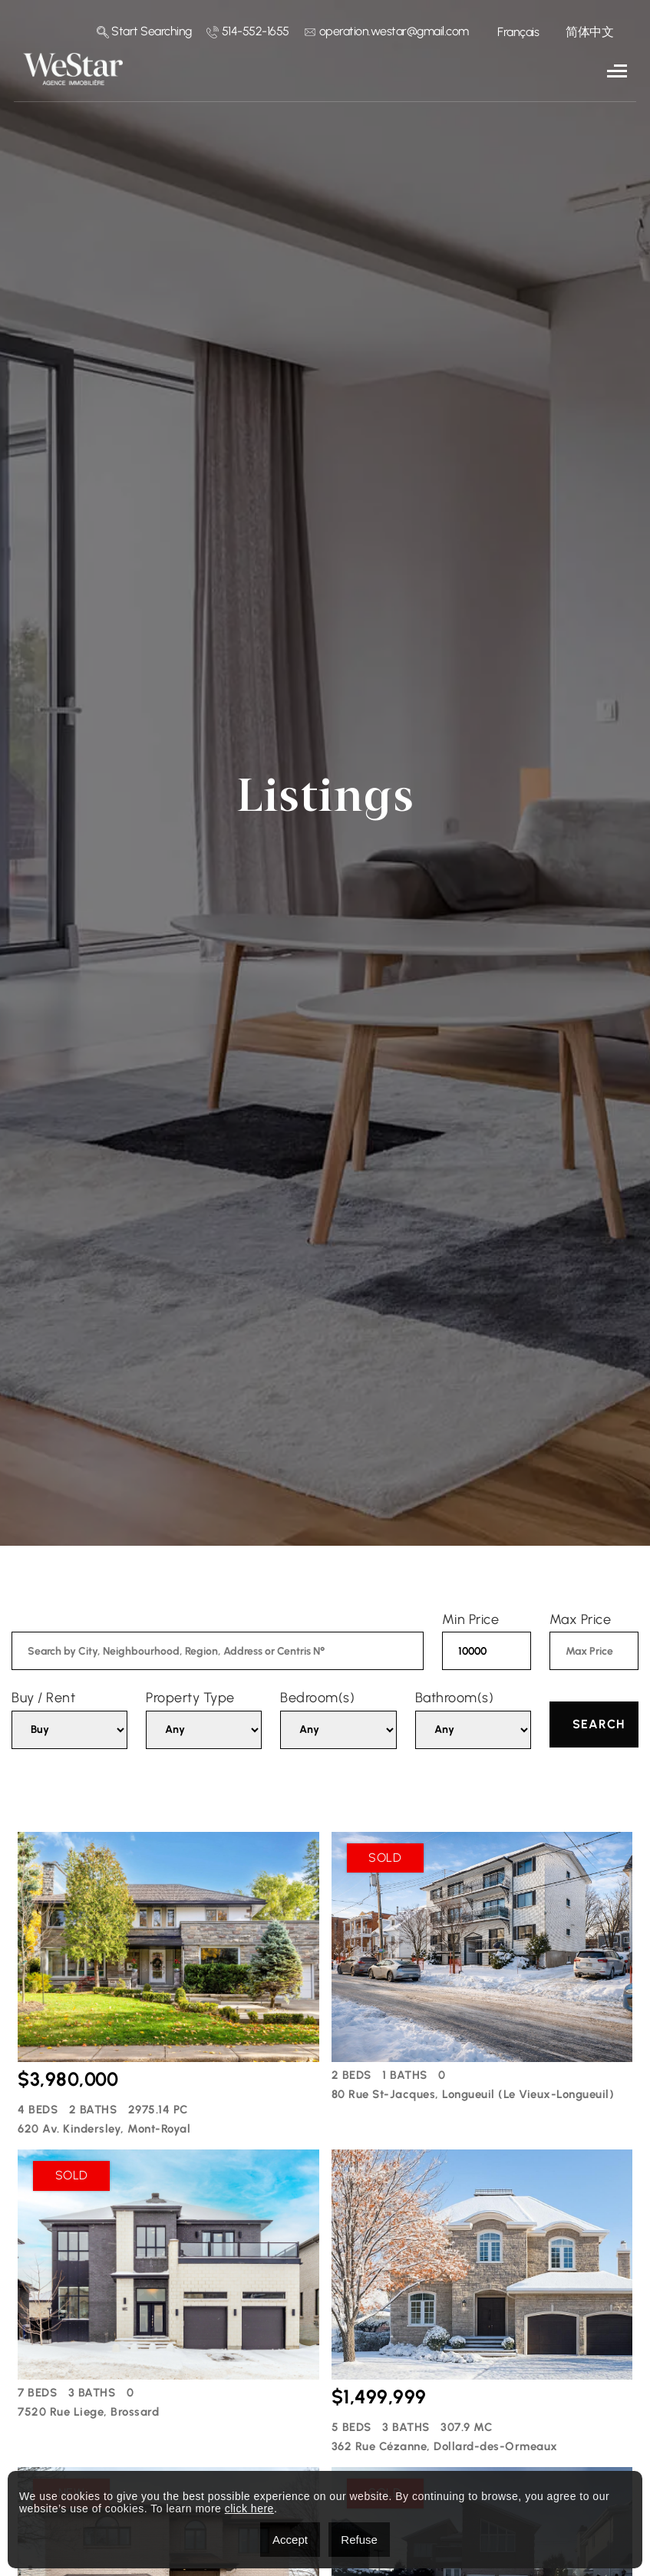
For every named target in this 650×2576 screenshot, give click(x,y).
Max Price (580, 1619)
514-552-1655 (247, 31)
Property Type (190, 1697)
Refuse (359, 2539)
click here (249, 2508)
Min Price (471, 1619)
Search (598, 1724)
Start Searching (144, 31)
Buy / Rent (43, 1697)
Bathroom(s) (454, 1697)
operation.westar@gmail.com (386, 31)
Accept (290, 2539)
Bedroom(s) (317, 1697)
